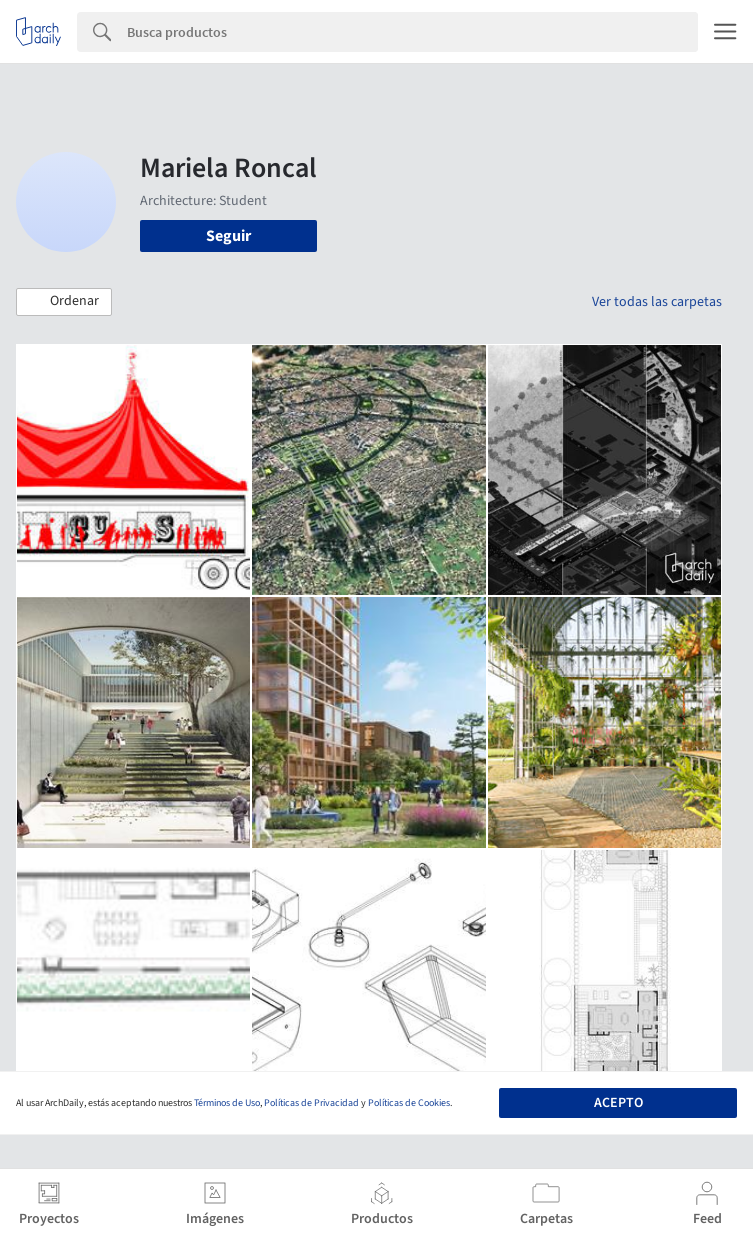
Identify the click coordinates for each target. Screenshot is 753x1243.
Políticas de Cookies (409, 1103)
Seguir (228, 236)
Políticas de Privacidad (311, 1103)
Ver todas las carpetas (657, 302)
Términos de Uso (227, 1103)
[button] (64, 302)
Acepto (618, 1103)
